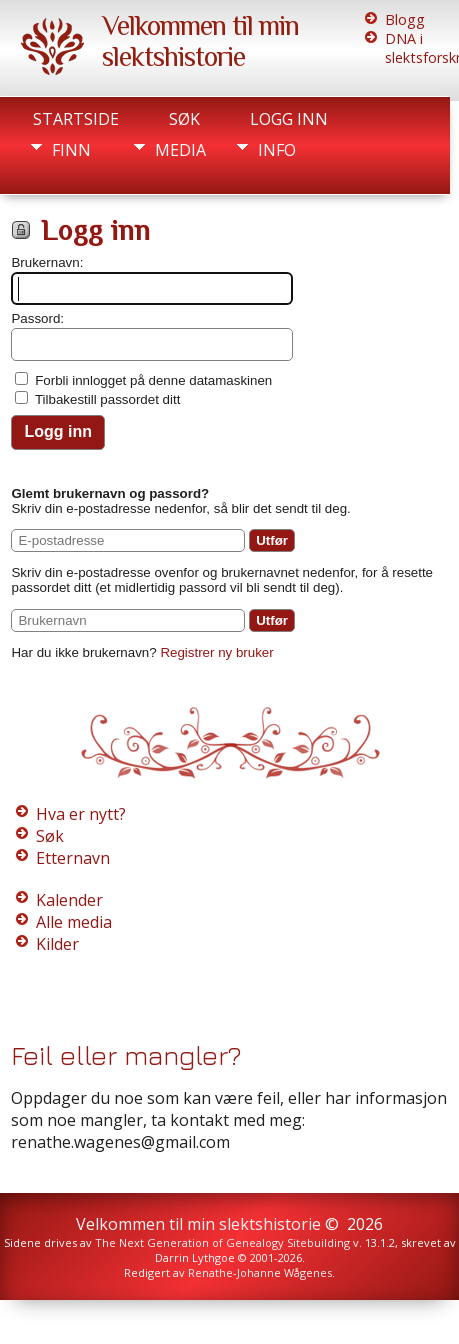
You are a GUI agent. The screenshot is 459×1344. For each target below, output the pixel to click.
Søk (184, 119)
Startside (76, 119)
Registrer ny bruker (216, 652)
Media (180, 150)
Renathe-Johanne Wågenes (260, 1272)
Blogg (405, 19)
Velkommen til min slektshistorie (200, 41)
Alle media (74, 922)
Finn (71, 150)
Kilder (57, 944)
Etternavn (73, 858)
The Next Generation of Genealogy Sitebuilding (222, 1242)
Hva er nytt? (81, 814)
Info (277, 150)
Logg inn (289, 119)
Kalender (69, 900)
